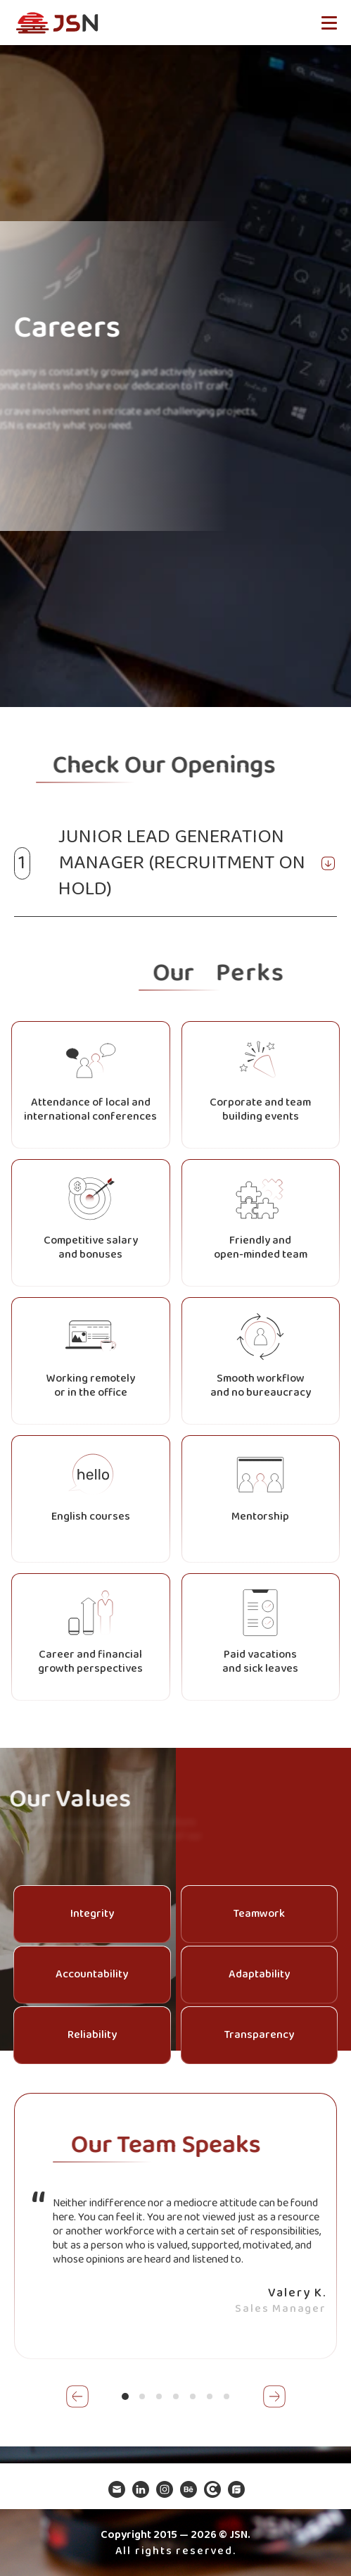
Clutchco (212, 2489)
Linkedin (140, 2489)
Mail (116, 2489)
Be (188, 2489)
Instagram (164, 2489)
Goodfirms (236, 2489)
